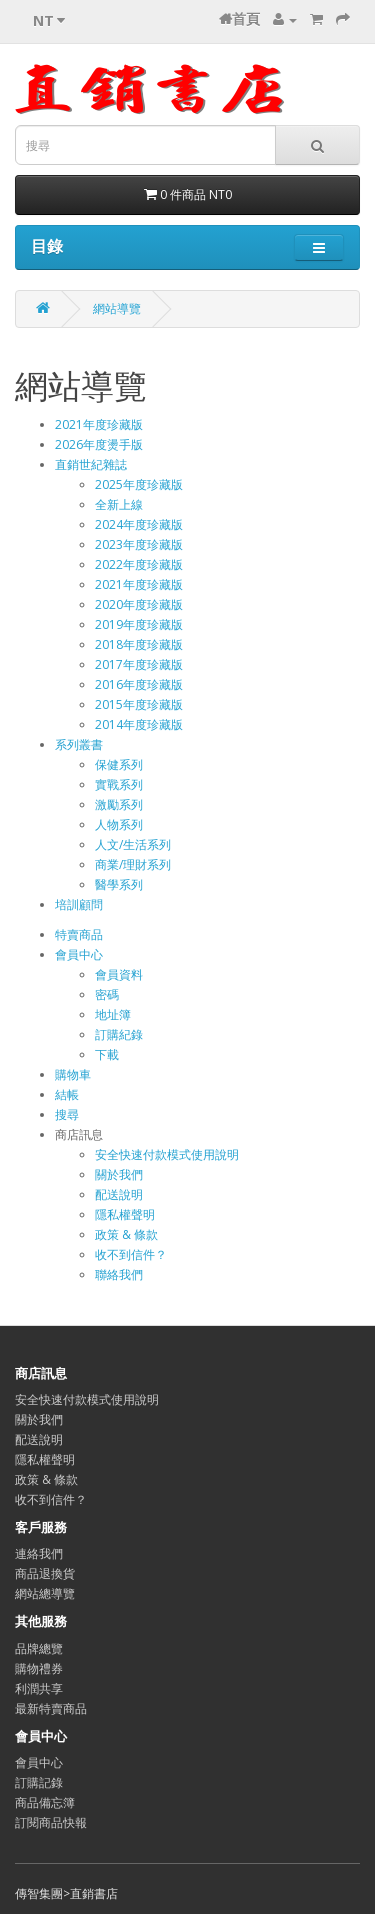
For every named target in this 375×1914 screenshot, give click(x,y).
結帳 (67, 1094)
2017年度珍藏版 (139, 664)
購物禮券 (39, 1668)
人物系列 (119, 824)
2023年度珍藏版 (139, 544)
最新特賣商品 (51, 1708)
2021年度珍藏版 (99, 424)
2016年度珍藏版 (139, 684)
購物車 (73, 1074)
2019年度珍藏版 (139, 624)
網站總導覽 (45, 1593)
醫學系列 (119, 884)
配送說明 (119, 1194)
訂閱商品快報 (51, 1822)
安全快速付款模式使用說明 (167, 1154)
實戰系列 (119, 784)
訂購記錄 (39, 1782)
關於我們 (119, 1174)
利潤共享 (39, 1688)
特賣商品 (79, 934)
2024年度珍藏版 (139, 524)
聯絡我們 (119, 1274)
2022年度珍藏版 (139, 564)
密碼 (107, 994)
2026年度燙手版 (99, 444)
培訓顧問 (79, 904)
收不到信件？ (131, 1254)
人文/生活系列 (133, 844)
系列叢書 (79, 744)
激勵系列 (119, 804)
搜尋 (67, 1114)
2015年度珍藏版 (139, 704)
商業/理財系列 (133, 864)
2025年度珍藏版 (139, 484)
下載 (107, 1054)
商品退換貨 (45, 1573)
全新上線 (119, 504)
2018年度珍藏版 (139, 644)
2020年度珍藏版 (139, 604)
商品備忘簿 (45, 1802)
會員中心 (79, 954)
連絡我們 (39, 1553)
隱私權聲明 (125, 1214)
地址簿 (113, 1014)
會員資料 (119, 974)
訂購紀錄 (119, 1034)
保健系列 (119, 764)
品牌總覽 (39, 1648)
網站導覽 (117, 308)
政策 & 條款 (126, 1234)
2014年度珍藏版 (139, 724)
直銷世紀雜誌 (91, 464)
